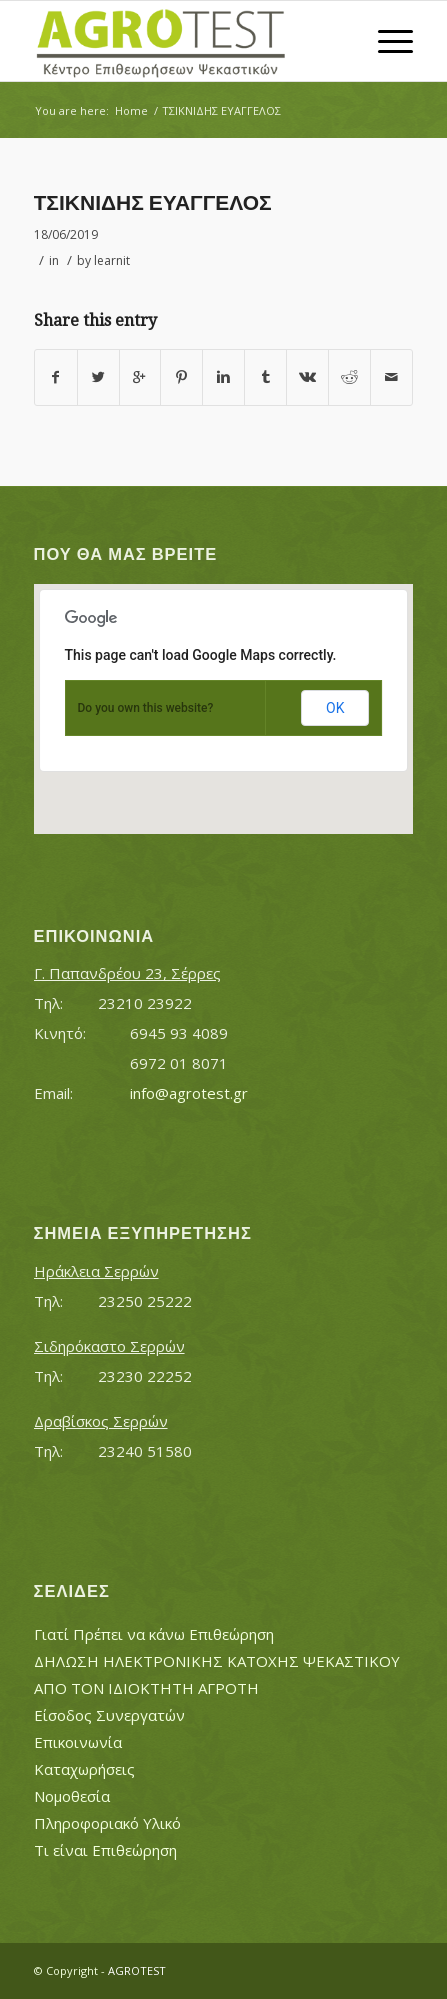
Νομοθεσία (72, 1796)
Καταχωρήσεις (84, 1769)
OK (335, 708)
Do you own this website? (146, 708)
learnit (112, 260)
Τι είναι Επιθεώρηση (105, 1850)
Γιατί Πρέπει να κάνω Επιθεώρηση (154, 1634)
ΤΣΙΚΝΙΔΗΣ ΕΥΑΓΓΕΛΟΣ (153, 202)
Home (131, 110)
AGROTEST (137, 1970)
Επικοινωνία (78, 1742)
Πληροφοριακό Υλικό (107, 1823)
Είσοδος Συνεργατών (109, 1715)
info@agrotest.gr (189, 1093)
